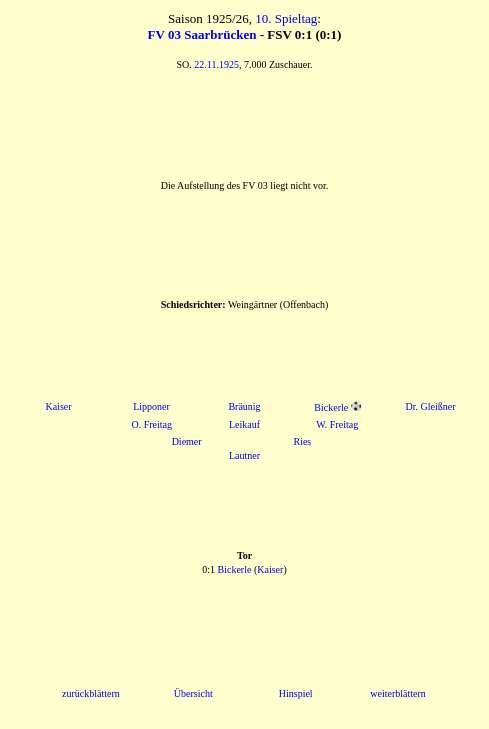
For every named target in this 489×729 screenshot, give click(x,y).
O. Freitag (151, 424)
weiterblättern (398, 693)
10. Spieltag (286, 18)
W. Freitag (337, 424)
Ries (302, 441)
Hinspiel (296, 693)
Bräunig (244, 406)
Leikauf (244, 424)
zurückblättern (91, 693)
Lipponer (151, 406)
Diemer (187, 441)
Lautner (244, 455)
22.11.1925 (216, 64)
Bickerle (331, 407)
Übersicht (193, 693)
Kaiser (58, 406)
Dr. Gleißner (431, 406)
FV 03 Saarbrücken (202, 34)
